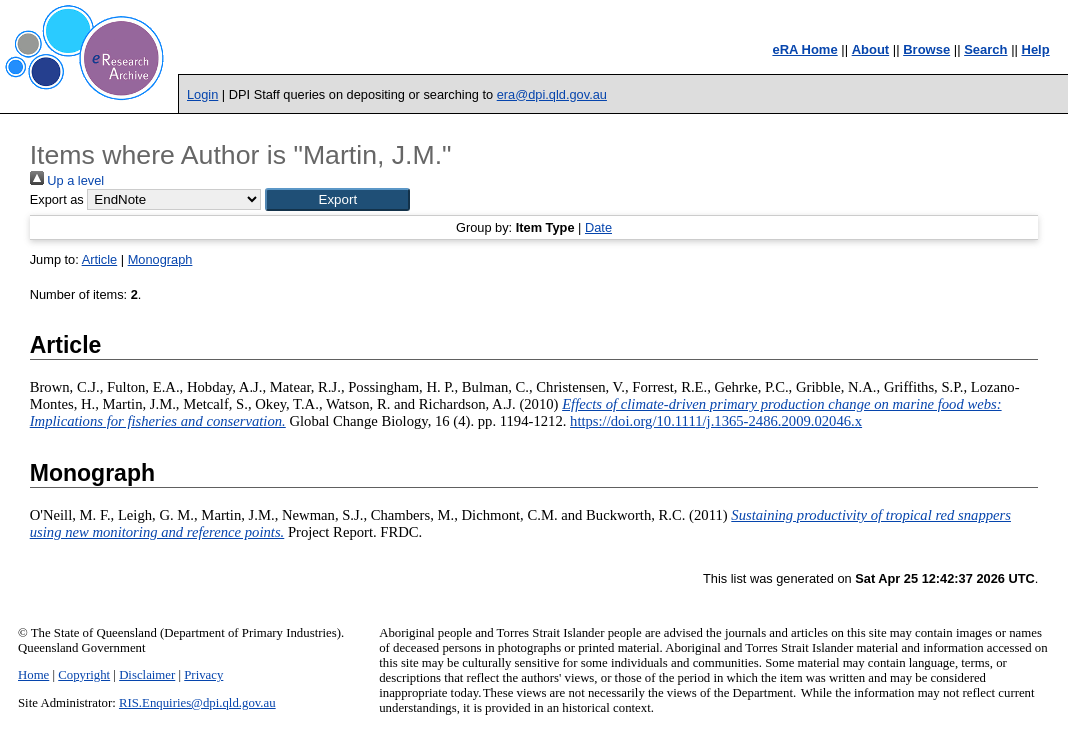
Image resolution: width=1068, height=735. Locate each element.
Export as (57, 199)
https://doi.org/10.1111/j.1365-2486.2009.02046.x (716, 421)
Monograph (160, 259)
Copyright (84, 675)
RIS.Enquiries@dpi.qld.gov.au (197, 703)
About (871, 49)
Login (202, 94)
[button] (337, 199)
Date (598, 227)
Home (33, 675)
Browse (926, 49)
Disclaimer (147, 675)
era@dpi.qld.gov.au (552, 94)
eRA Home (804, 49)
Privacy (203, 675)
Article (100, 259)
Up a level (67, 180)
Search (985, 49)
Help (1036, 49)
